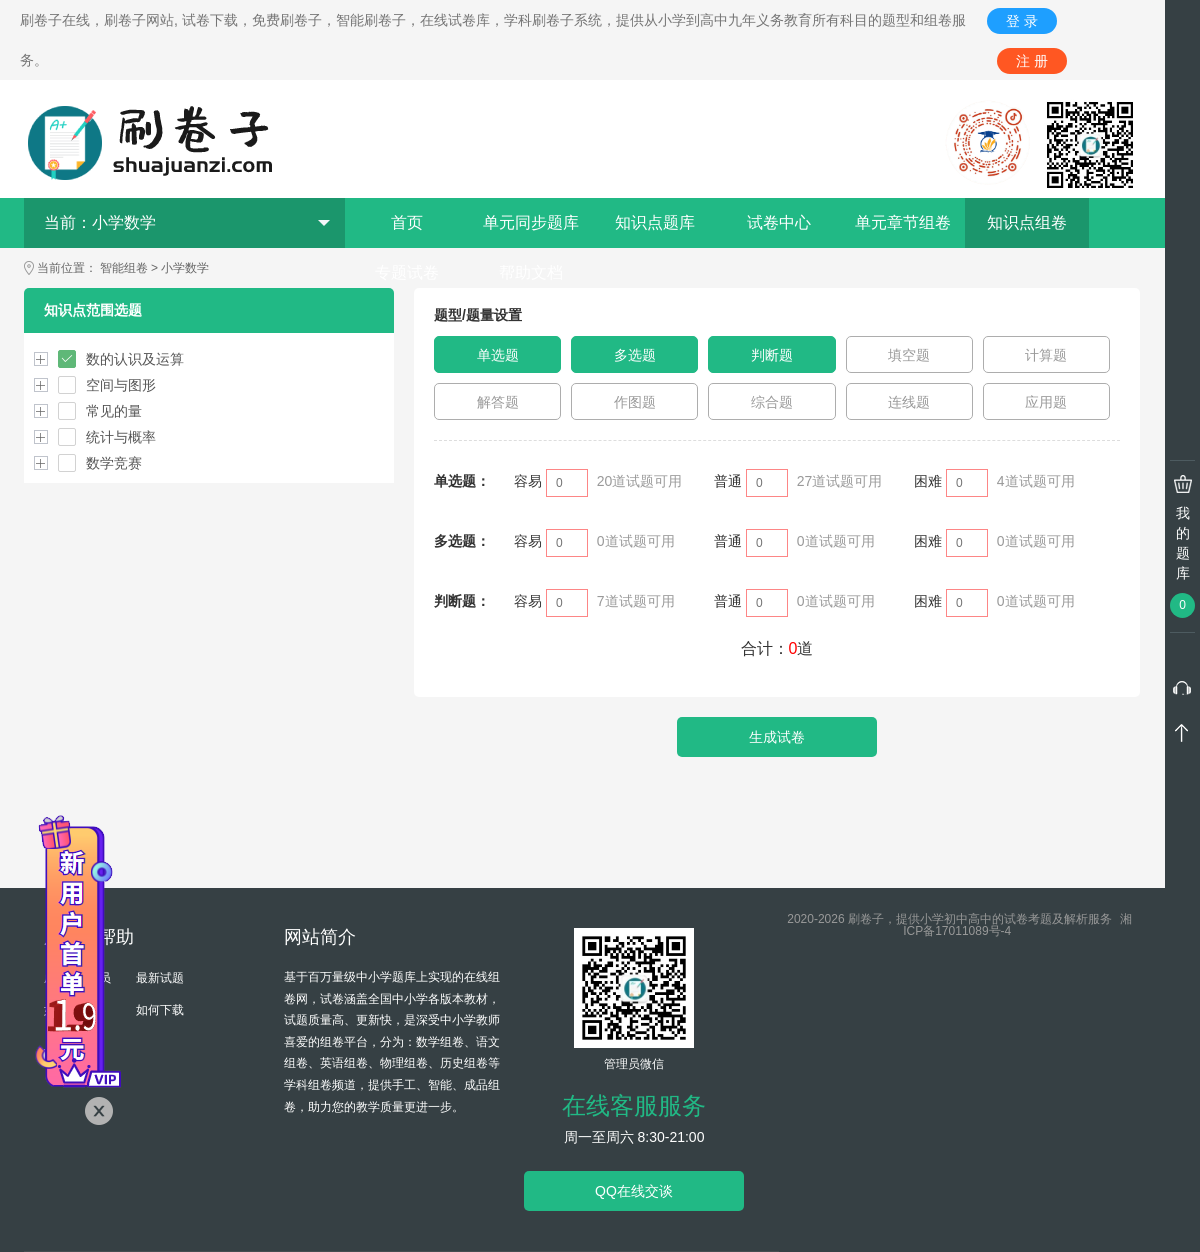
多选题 (635, 355)
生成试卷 (777, 737)
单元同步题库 (531, 222)
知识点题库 (655, 222)
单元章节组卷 (903, 222)
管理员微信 (634, 1064)
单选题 (498, 355)
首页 (407, 222)
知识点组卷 (1027, 222)
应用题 (1046, 402)
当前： (187, 222)
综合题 (772, 402)
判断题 (772, 355)
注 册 (1032, 61)
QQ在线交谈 (634, 1191)
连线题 (909, 402)
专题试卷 (407, 272)
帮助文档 (531, 272)
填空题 (909, 355)
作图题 (635, 402)
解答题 (498, 402)
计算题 (1046, 355)
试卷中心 (779, 222)
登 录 (1022, 21)
